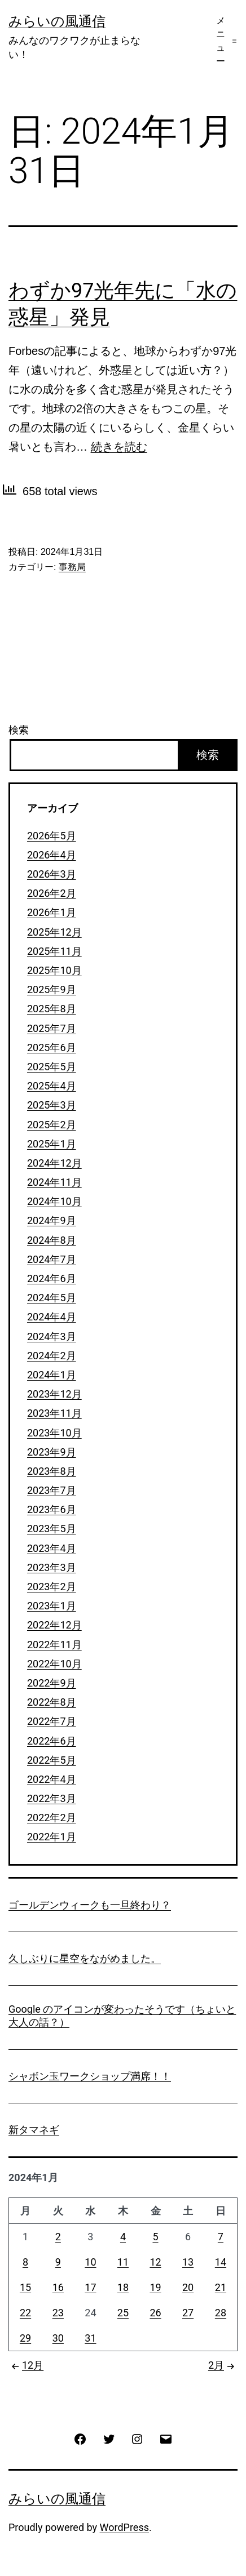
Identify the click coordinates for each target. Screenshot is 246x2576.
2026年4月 (51, 855)
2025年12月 (54, 932)
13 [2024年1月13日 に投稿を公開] (188, 2262)
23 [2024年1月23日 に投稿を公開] (58, 2313)
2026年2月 (51, 893)
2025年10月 (54, 970)
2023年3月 (51, 1567)
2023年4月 (51, 1548)
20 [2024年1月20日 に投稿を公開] (188, 2287)
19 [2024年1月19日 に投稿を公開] (155, 2287)
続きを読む (119, 447)
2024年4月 (51, 1317)
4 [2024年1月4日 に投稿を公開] (123, 2237)
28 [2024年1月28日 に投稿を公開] (220, 2313)
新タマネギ (33, 2129)
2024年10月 (54, 1201)
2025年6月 (51, 1047)
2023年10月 (54, 1433)
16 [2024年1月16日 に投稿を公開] (58, 2287)
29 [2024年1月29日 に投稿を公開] (25, 2338)
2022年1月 (51, 1837)
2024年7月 (51, 1259)
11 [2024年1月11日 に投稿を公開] (123, 2262)
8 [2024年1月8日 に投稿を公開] (25, 2262)
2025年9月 (51, 989)
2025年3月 (51, 1105)
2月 (223, 2365)
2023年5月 (51, 1528)
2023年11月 (54, 1413)
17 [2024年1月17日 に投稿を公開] (90, 2287)
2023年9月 (51, 1452)
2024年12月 (54, 1163)
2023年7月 (51, 1490)
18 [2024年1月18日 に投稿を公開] (123, 2287)
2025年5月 (51, 1067)
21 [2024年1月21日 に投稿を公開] (220, 2287)
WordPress (124, 2527)
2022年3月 (51, 1798)
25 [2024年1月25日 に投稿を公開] (123, 2313)
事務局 (72, 567)
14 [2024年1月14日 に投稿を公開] (220, 2262)
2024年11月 (54, 1182)
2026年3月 (51, 874)
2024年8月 (51, 1240)
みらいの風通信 (57, 21)
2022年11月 (54, 1644)
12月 (25, 2365)
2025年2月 (51, 1125)
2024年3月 (51, 1336)
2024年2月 (51, 1356)
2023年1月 (51, 1606)
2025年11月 (54, 951)
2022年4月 (51, 1779)
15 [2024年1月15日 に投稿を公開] (25, 2287)
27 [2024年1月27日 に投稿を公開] (188, 2313)
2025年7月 (51, 1028)
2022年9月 (51, 1683)
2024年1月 (51, 1375)
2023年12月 (54, 1394)
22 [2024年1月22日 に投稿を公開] (25, 2313)
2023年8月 (51, 1471)
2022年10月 (54, 1664)
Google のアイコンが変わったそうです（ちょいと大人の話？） (122, 2015)
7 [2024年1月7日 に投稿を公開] (220, 2237)
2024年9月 (51, 1220)
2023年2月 (51, 1586)
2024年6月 (51, 1278)
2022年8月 (51, 1702)
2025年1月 (51, 1144)
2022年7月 (51, 1721)
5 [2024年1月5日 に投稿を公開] (155, 2237)
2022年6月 (51, 1741)
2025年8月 (51, 1009)
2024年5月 (51, 1297)
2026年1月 (51, 912)
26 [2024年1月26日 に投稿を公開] (155, 2313)
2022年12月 (54, 1625)
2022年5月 (51, 1760)
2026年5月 (51, 836)
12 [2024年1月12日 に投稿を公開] (155, 2262)
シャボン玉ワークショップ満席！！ (89, 2076)
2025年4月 (51, 1086)
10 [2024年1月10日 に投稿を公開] (90, 2262)
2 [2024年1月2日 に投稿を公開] (58, 2237)
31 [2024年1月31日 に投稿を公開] (90, 2338)
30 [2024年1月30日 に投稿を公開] (58, 2338)
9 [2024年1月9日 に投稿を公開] (58, 2262)
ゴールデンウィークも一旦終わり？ (89, 1905)
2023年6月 (51, 1509)
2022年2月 (51, 1817)
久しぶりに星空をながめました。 (84, 1958)
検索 (18, 730)
